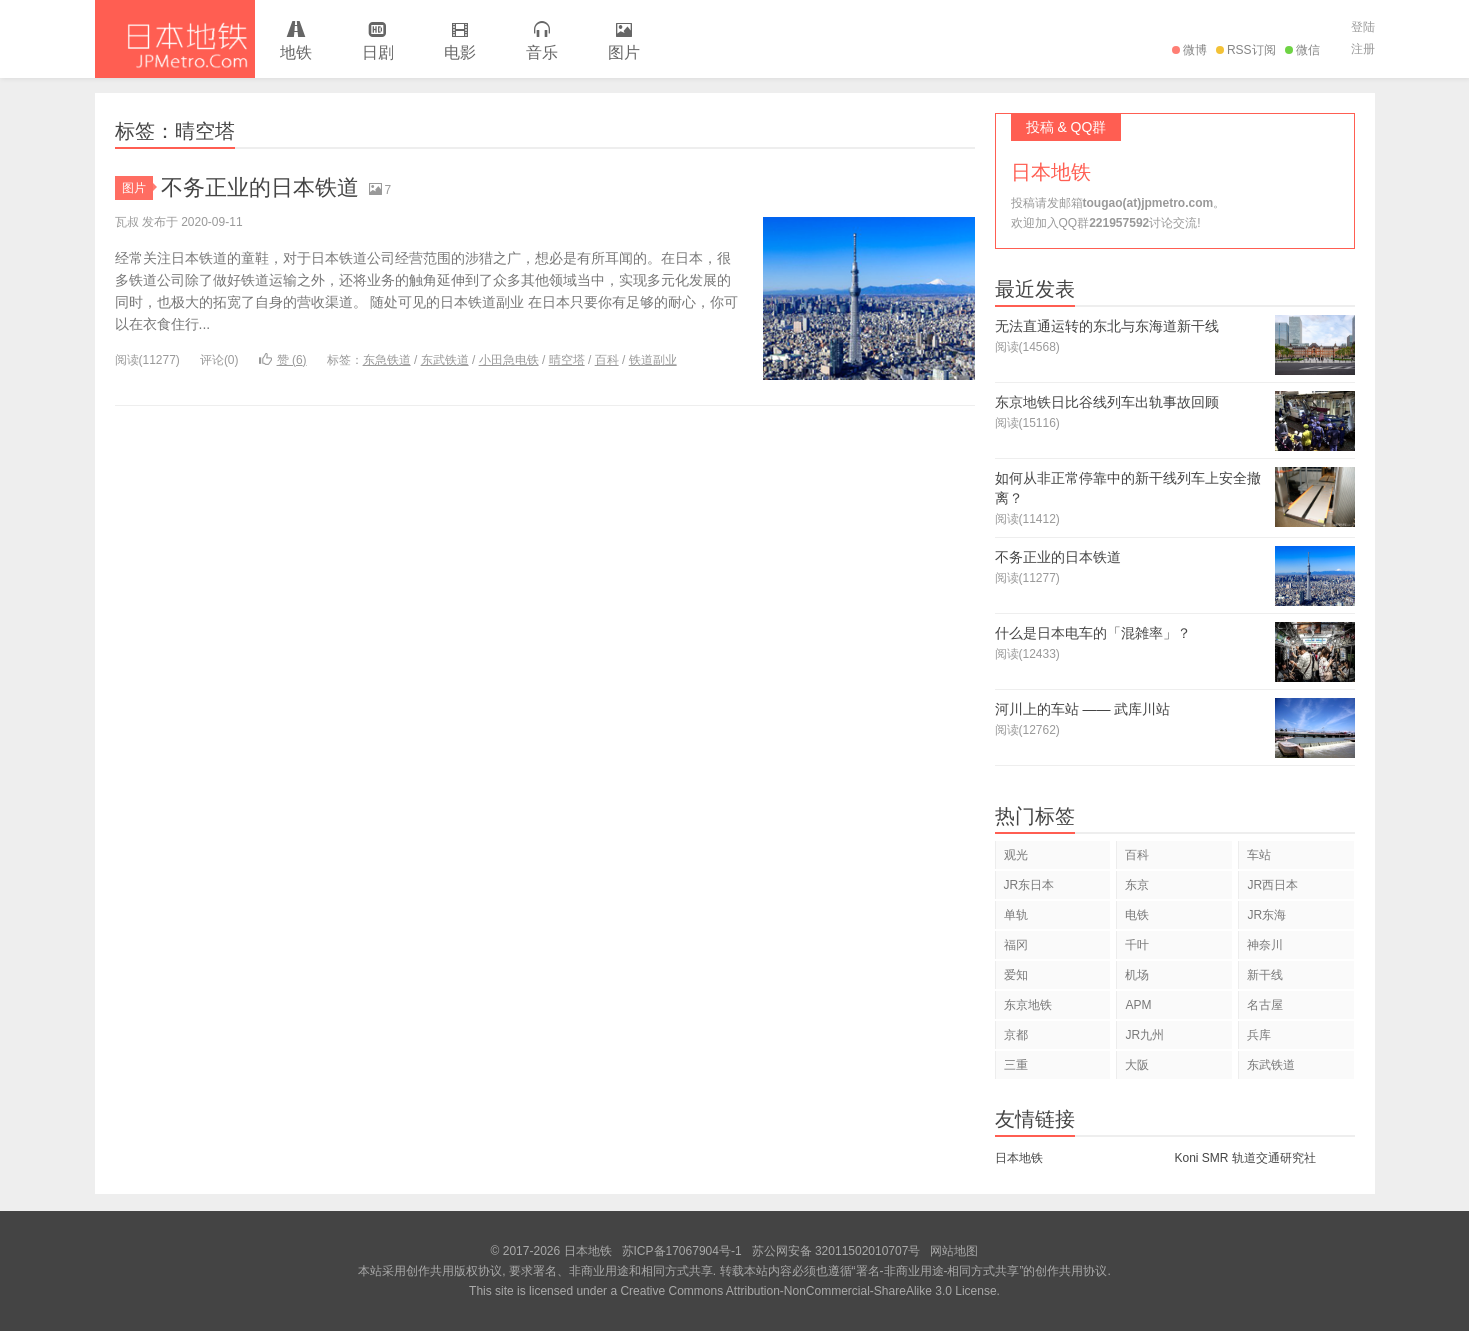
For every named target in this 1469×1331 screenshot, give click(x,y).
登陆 (1363, 27)
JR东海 (1266, 915)
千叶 (1137, 945)
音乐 (542, 41)
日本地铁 (175, 39)
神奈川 (1265, 945)
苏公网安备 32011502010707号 (836, 1251)
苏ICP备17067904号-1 (682, 1251)
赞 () (283, 360)
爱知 (1016, 975)
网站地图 (954, 1251)
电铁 (1137, 915)
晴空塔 (567, 360)
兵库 (1259, 1035)
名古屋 (1265, 1005)
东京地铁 (1028, 1005)
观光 (1016, 855)
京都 (1016, 1035)
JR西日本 (1272, 885)
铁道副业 (653, 360)
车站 (1259, 855)
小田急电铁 (509, 360)
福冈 (1016, 945)
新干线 (1265, 975)
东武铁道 (445, 360)
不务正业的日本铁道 (260, 187)
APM (1138, 1005)
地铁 (296, 41)
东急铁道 (387, 360)
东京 (1137, 885)
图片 (624, 41)
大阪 (1137, 1065)
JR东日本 (1029, 885)
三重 (1016, 1065)
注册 (1363, 49)
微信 (1302, 50)
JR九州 (1144, 1035)
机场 (1137, 975)
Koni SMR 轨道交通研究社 (1245, 1158)
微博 (1189, 50)
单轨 (1016, 915)
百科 (607, 360)
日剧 (378, 41)
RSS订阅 (1246, 50)
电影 (460, 41)
